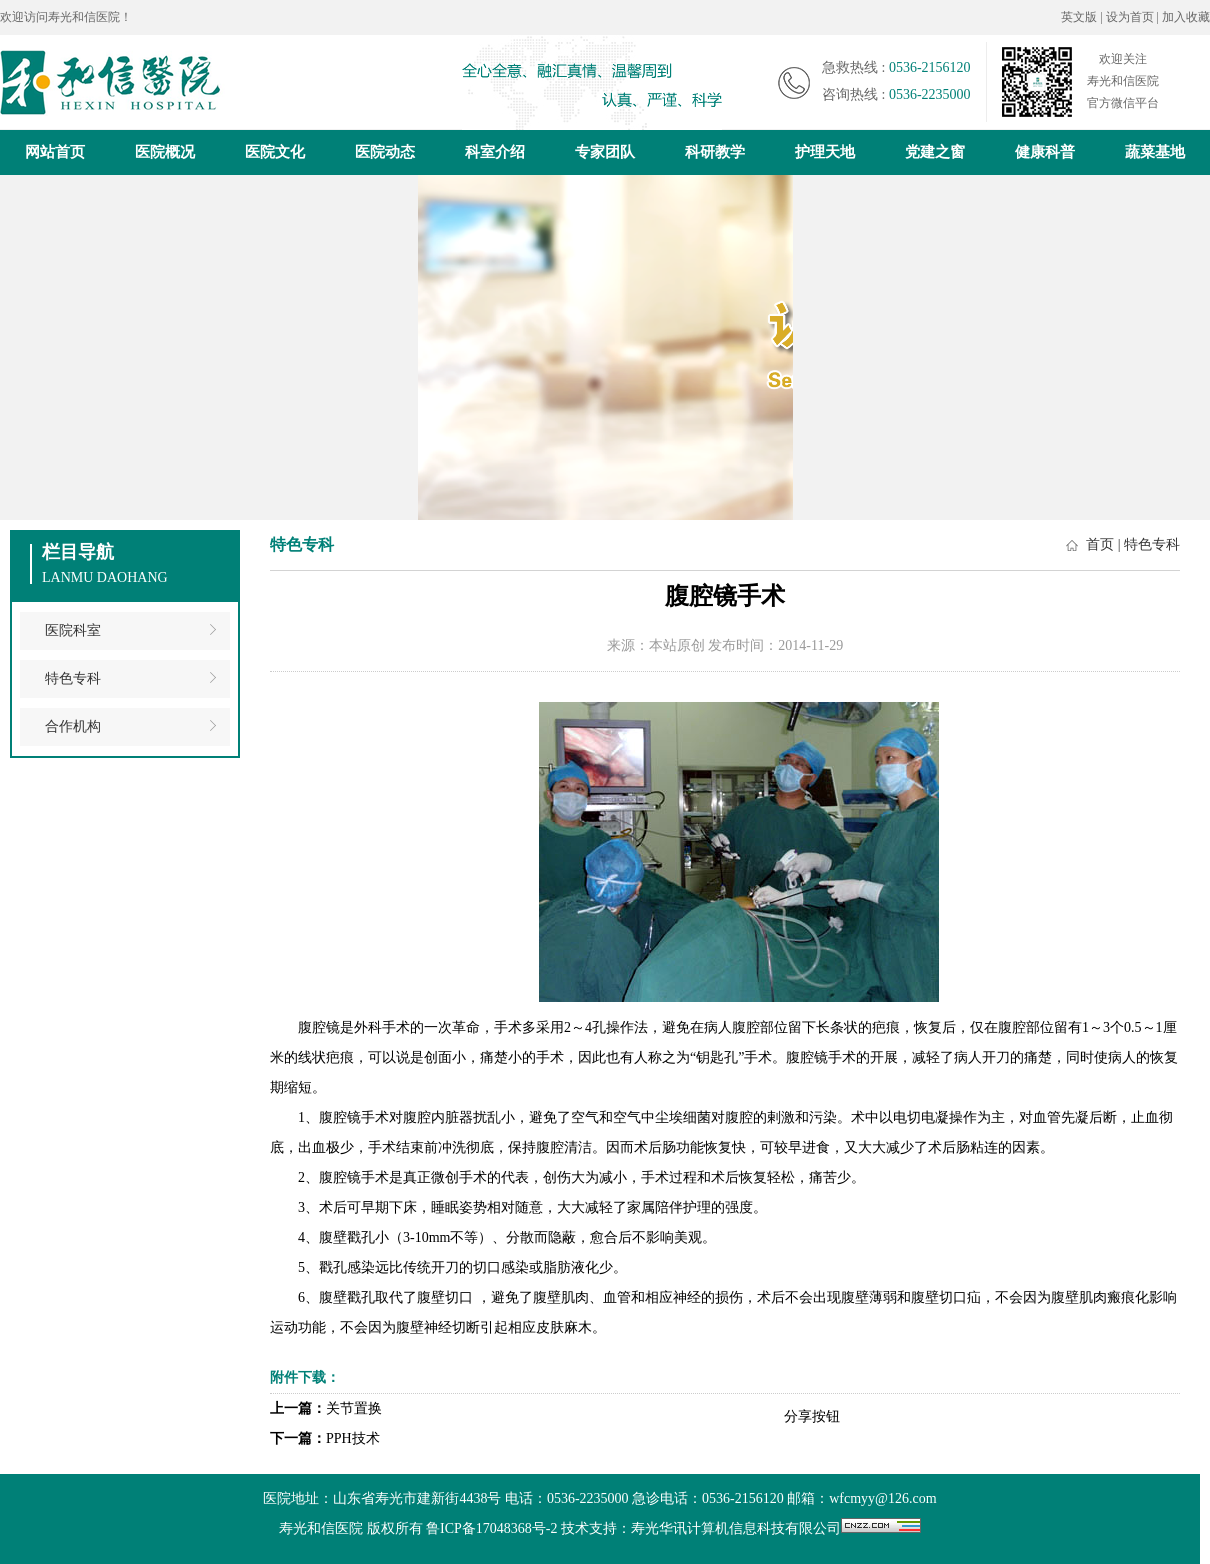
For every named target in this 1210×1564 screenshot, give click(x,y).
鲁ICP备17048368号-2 (491, 1528)
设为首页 (1131, 17)
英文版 (1079, 17)
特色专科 (73, 678)
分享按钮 (812, 1416)
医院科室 (73, 630)
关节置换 (354, 1408)
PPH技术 (353, 1438)
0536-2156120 (930, 67)
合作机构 (73, 726)
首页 (1100, 544)
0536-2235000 (930, 94)
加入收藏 (1186, 17)
